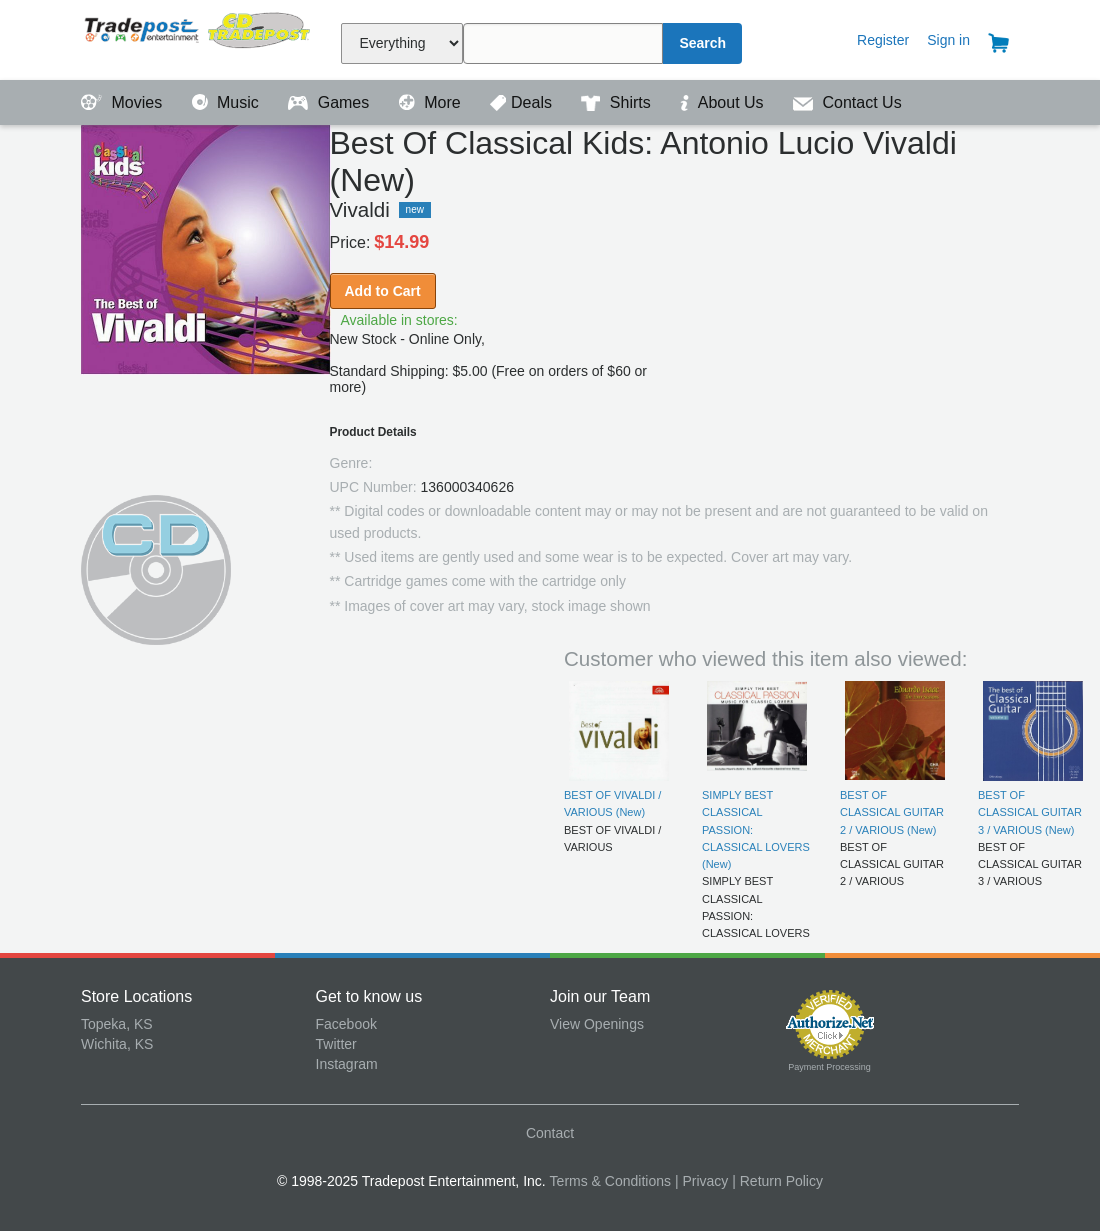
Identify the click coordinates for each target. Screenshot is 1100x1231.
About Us (724, 102)
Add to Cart (383, 291)
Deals (523, 102)
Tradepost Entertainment (198, 37)
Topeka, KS (117, 1024)
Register (883, 40)
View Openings (597, 1024)
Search (702, 43)
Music (228, 102)
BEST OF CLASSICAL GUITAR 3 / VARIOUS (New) (1030, 812)
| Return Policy (777, 1181)
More (432, 102)
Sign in (948, 40)
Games (330, 102)
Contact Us (847, 102)
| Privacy (701, 1181)
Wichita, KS (117, 1044)
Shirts (618, 102)
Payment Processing (829, 1067)
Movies (124, 102)
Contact (550, 1133)
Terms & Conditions (610, 1181)
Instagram (347, 1064)
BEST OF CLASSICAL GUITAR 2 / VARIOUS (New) (892, 812)
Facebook (346, 1024)
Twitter (336, 1044)
